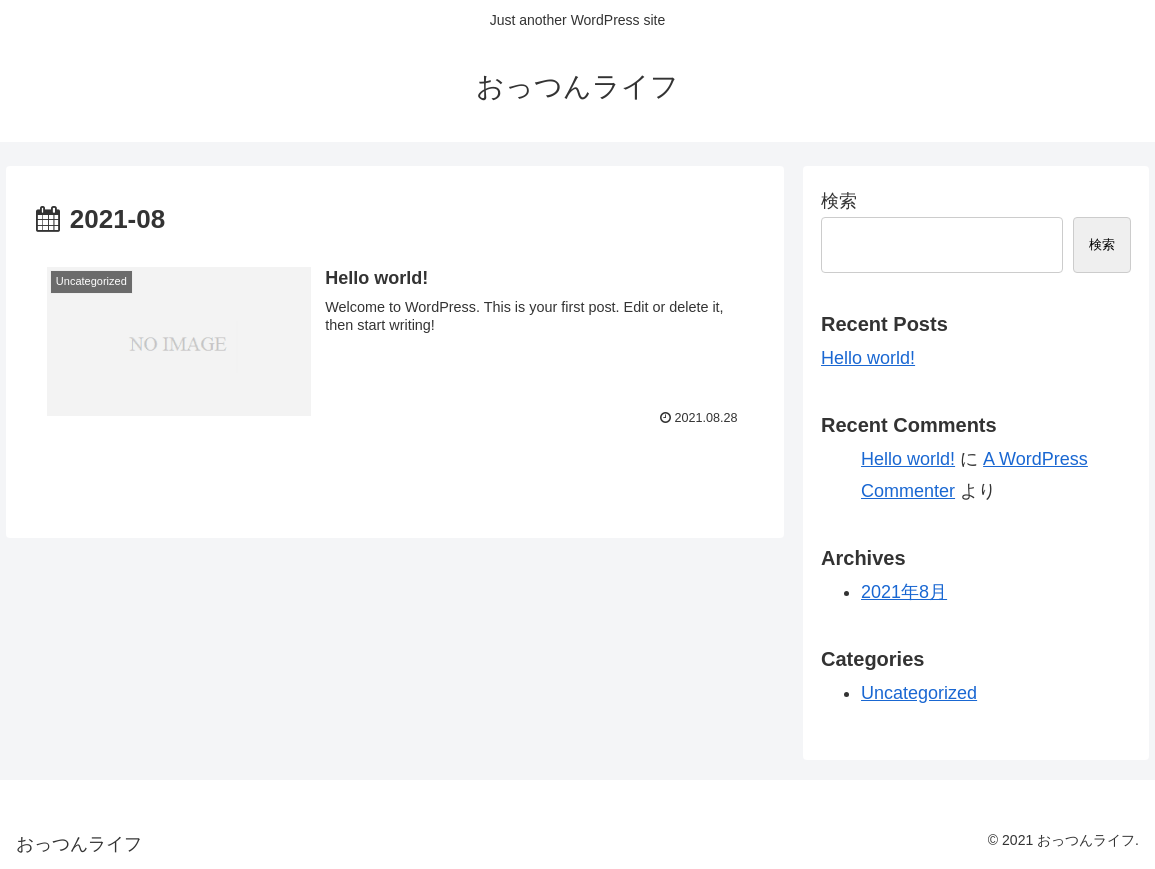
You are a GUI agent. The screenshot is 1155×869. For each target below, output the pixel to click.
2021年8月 (904, 592)
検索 (839, 201)
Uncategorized (919, 693)
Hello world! (868, 358)
